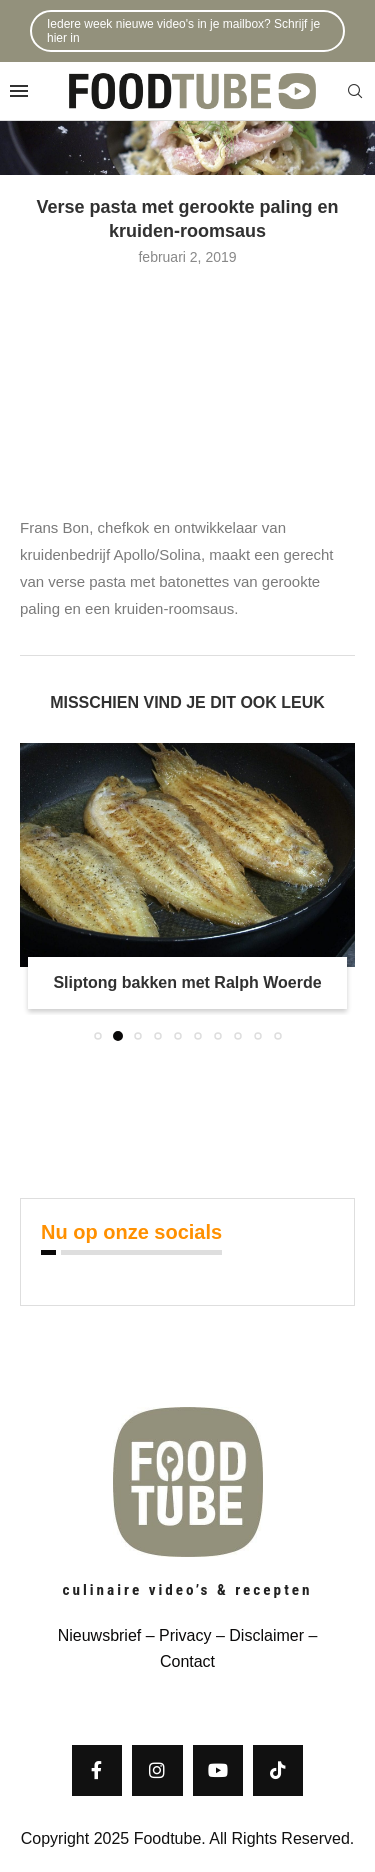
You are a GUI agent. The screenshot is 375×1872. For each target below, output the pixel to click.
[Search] (355, 92)
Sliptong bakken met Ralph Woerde (187, 982)
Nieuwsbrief (100, 1635)
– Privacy (176, 1635)
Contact (187, 1661)
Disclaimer (266, 1635)
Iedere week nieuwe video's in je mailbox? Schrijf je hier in (183, 31)
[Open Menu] (19, 91)
